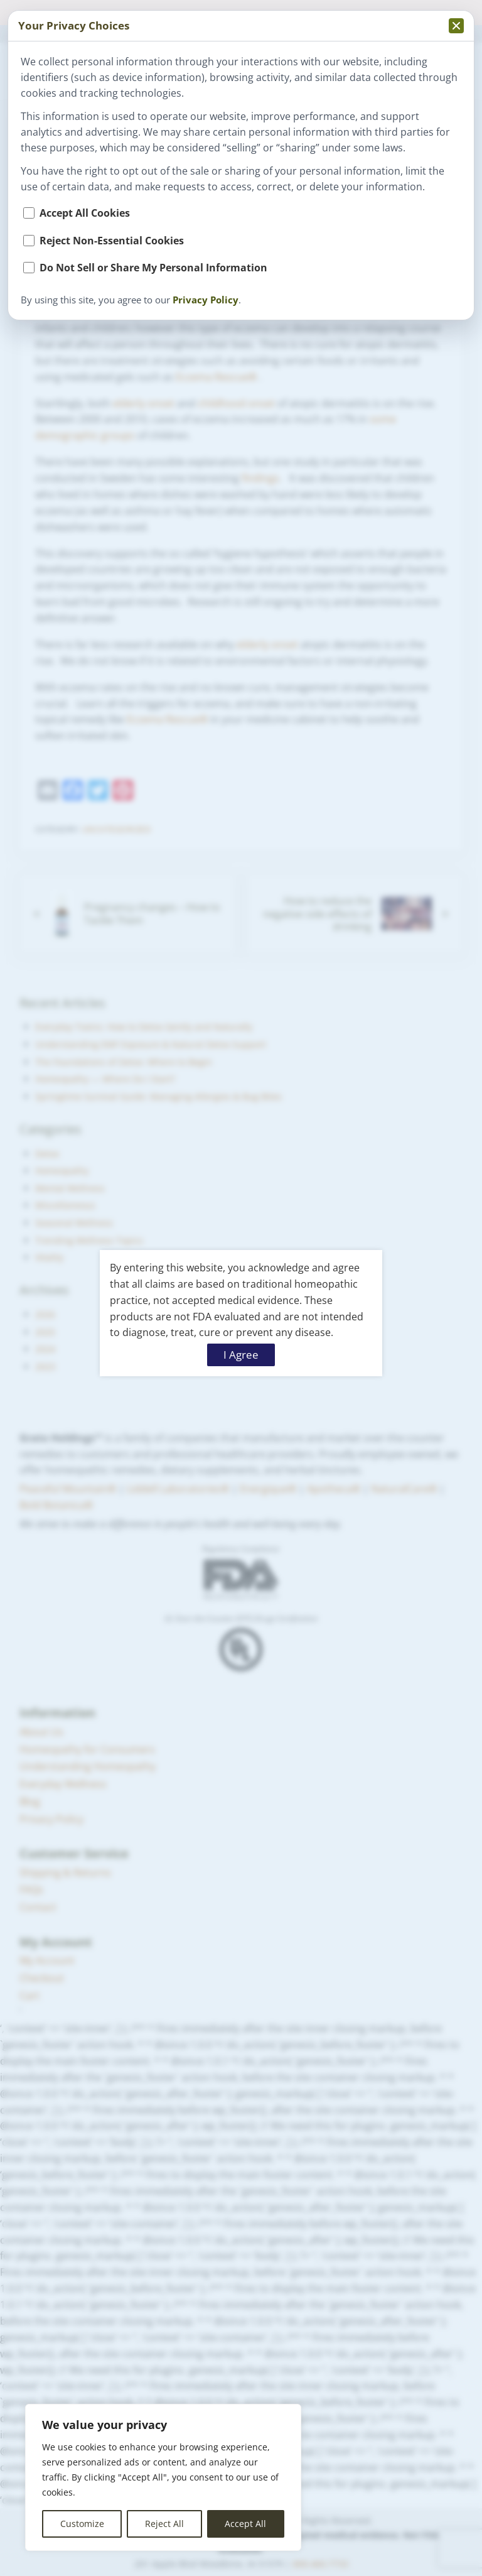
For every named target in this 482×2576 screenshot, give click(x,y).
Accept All (245, 2524)
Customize (82, 2524)
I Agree (241, 1354)
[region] (163, 2477)
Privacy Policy (205, 299)
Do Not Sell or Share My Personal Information (153, 267)
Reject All (164, 2524)
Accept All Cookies (85, 213)
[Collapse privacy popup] (456, 25)
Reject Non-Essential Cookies (112, 240)
